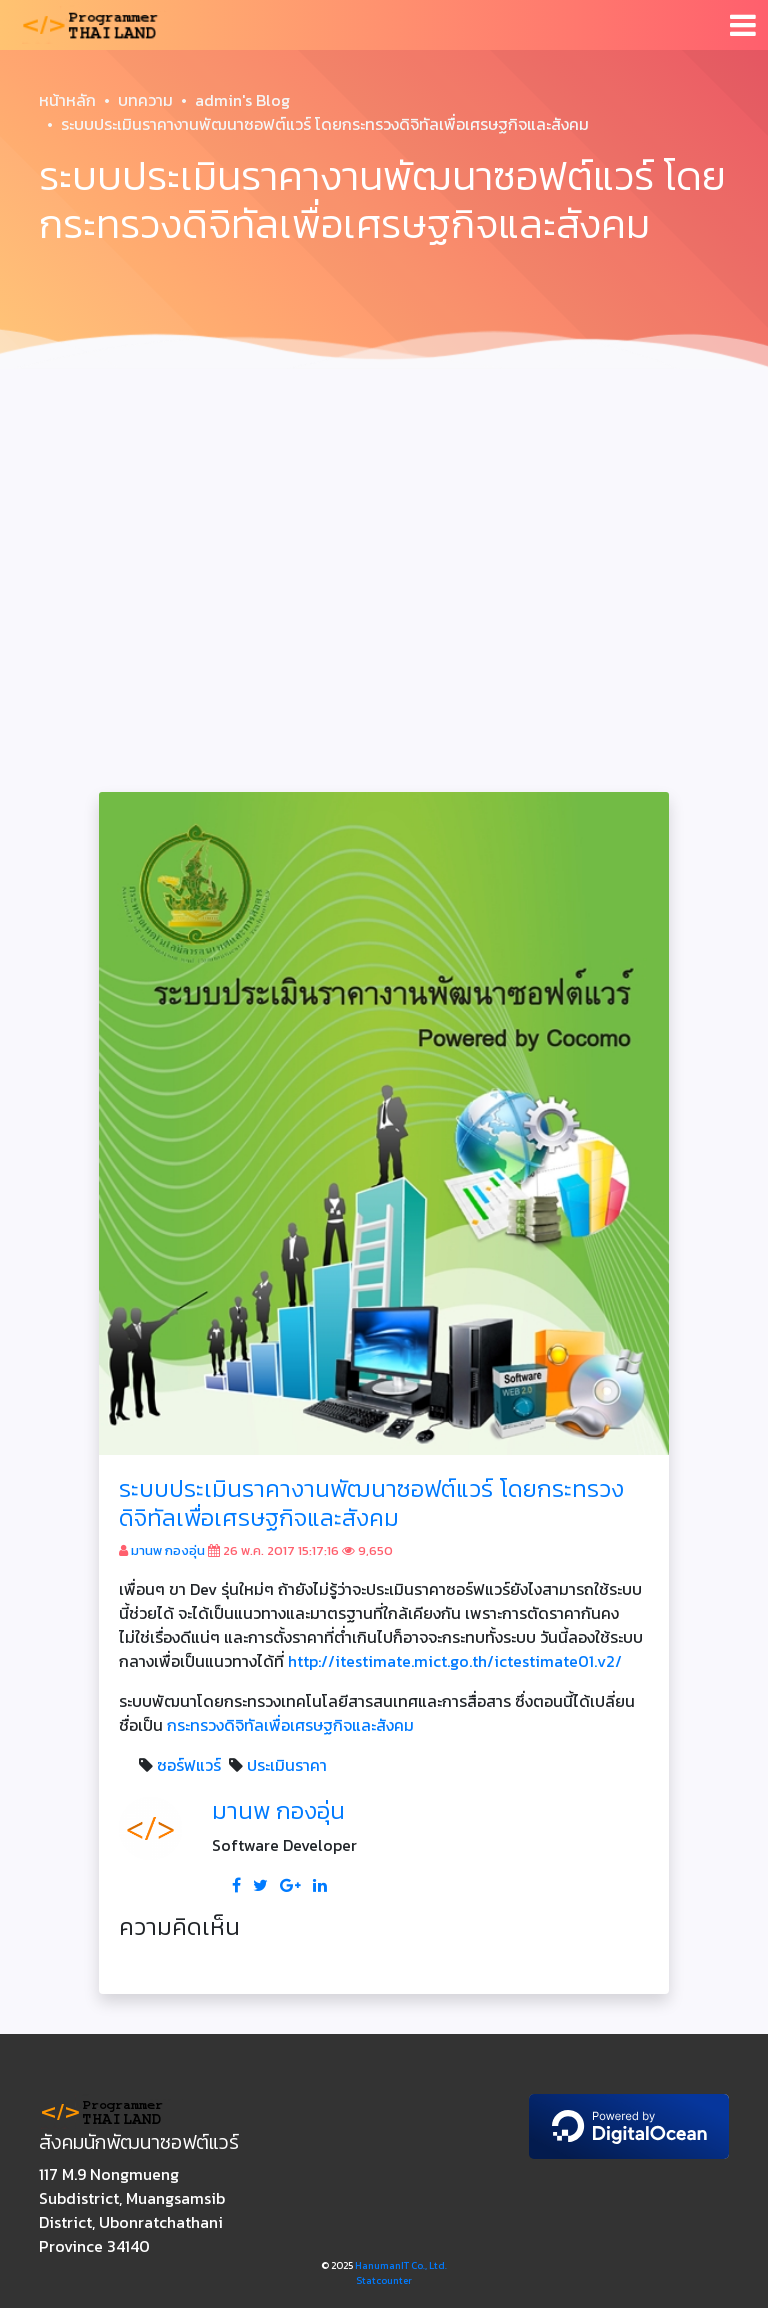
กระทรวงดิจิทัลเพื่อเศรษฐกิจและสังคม (290, 1725)
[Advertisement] (384, 528)
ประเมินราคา (287, 1765)
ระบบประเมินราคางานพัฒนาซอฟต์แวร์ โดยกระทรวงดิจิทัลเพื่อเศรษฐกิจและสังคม (371, 1503)
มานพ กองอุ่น (168, 1550)
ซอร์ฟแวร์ (189, 1765)
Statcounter (384, 2280)
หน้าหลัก (67, 100)
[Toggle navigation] (743, 25)
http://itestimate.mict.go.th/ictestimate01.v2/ (455, 1661)
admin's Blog (242, 100)
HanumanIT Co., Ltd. (401, 2265)
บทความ (145, 100)
